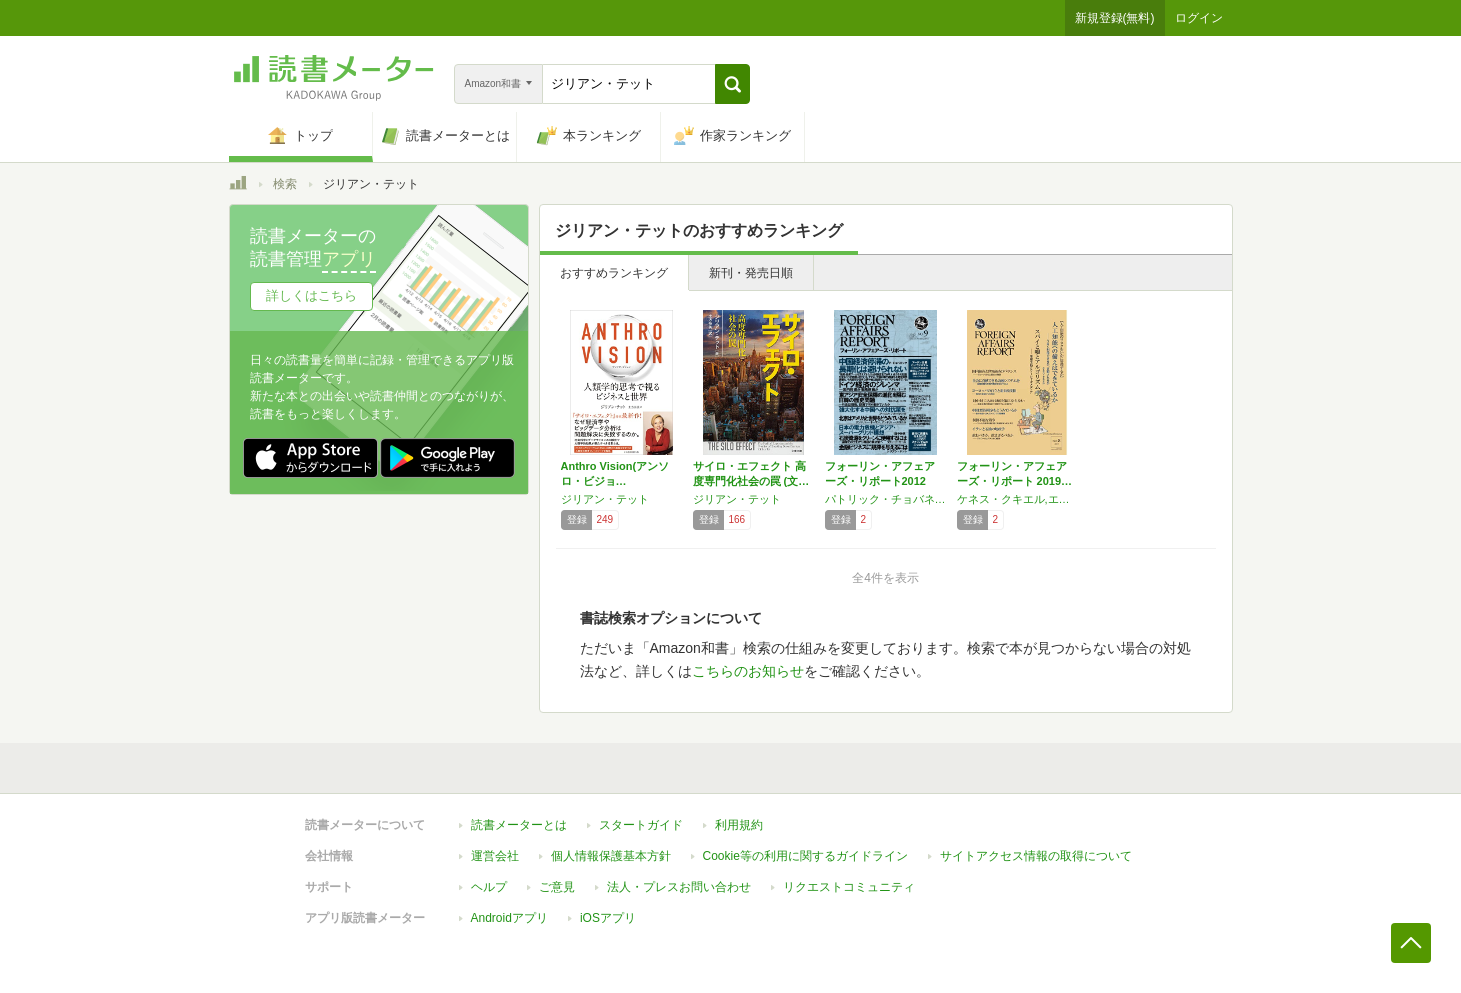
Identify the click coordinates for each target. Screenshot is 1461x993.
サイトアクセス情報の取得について (1036, 856)
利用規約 (739, 825)
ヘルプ (489, 887)
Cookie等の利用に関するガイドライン (805, 856)
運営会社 (495, 856)
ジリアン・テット (605, 499)
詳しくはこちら (311, 295)
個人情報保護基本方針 (611, 856)
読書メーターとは (519, 825)
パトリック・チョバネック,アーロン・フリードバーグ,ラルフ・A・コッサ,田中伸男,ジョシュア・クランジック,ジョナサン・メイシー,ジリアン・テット (886, 499)
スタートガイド (641, 825)
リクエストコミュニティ (849, 887)
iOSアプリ (608, 918)
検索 (285, 184)
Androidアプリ (509, 918)
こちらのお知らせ (748, 671)
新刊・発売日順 (751, 273)
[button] (732, 84)
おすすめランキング (614, 273)
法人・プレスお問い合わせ (679, 887)
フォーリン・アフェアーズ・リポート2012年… (880, 481)
